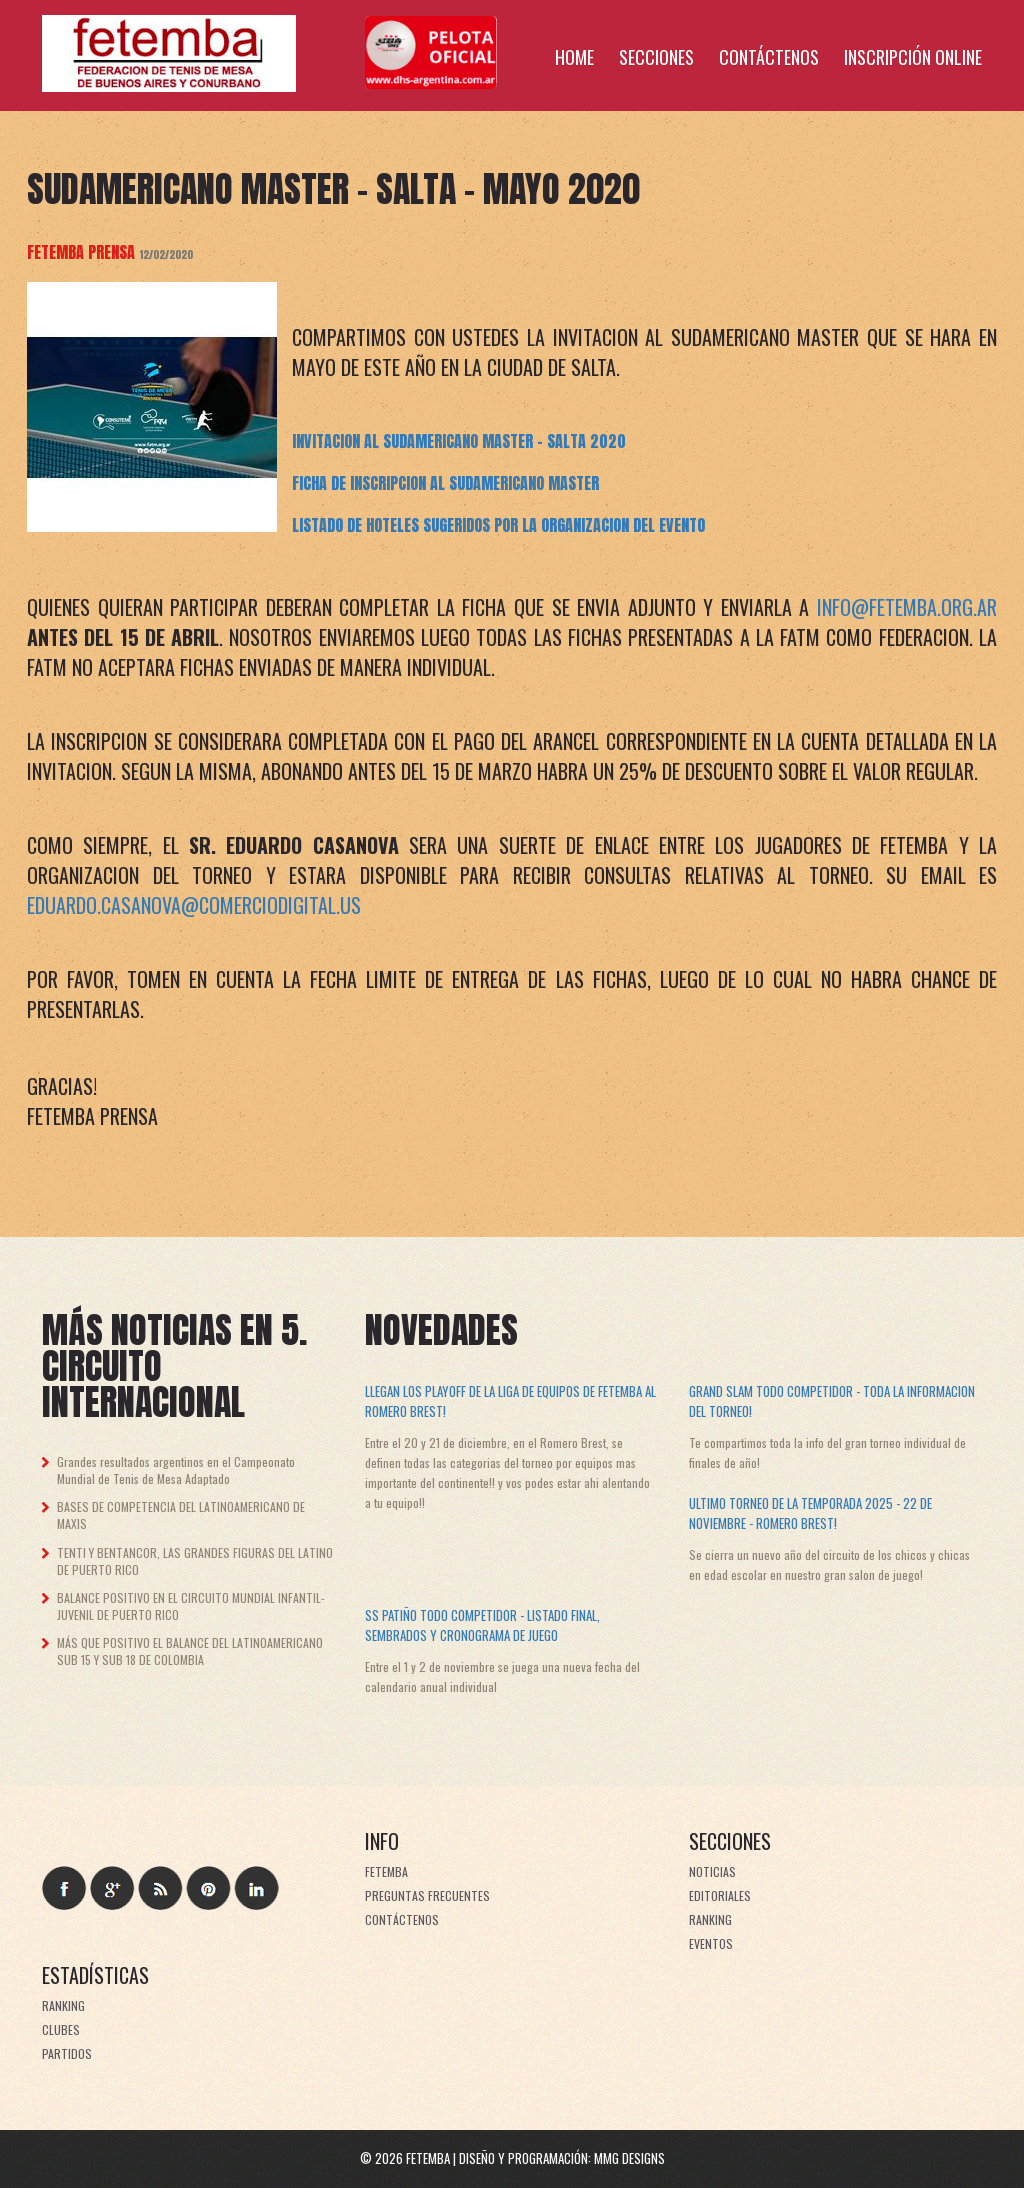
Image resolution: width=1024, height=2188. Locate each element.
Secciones (656, 57)
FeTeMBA (386, 1871)
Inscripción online (913, 57)
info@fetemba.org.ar (907, 607)
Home (574, 57)
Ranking (710, 1919)
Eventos (711, 1943)
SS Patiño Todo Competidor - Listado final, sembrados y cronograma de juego (482, 1625)
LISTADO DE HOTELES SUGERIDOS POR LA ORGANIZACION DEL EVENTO (498, 525)
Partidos (67, 2053)
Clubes (61, 2029)
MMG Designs (629, 2158)
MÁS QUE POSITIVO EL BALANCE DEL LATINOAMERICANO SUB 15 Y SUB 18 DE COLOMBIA (190, 1651)
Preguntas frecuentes (427, 1895)
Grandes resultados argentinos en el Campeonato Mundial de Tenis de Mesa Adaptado (176, 1470)
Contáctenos (769, 57)
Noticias (712, 1871)
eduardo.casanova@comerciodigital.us (194, 905)
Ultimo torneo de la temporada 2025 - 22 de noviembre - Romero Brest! (810, 1513)
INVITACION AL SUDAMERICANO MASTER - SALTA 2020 (459, 441)
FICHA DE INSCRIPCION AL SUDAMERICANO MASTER (445, 483)
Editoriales (720, 1895)
